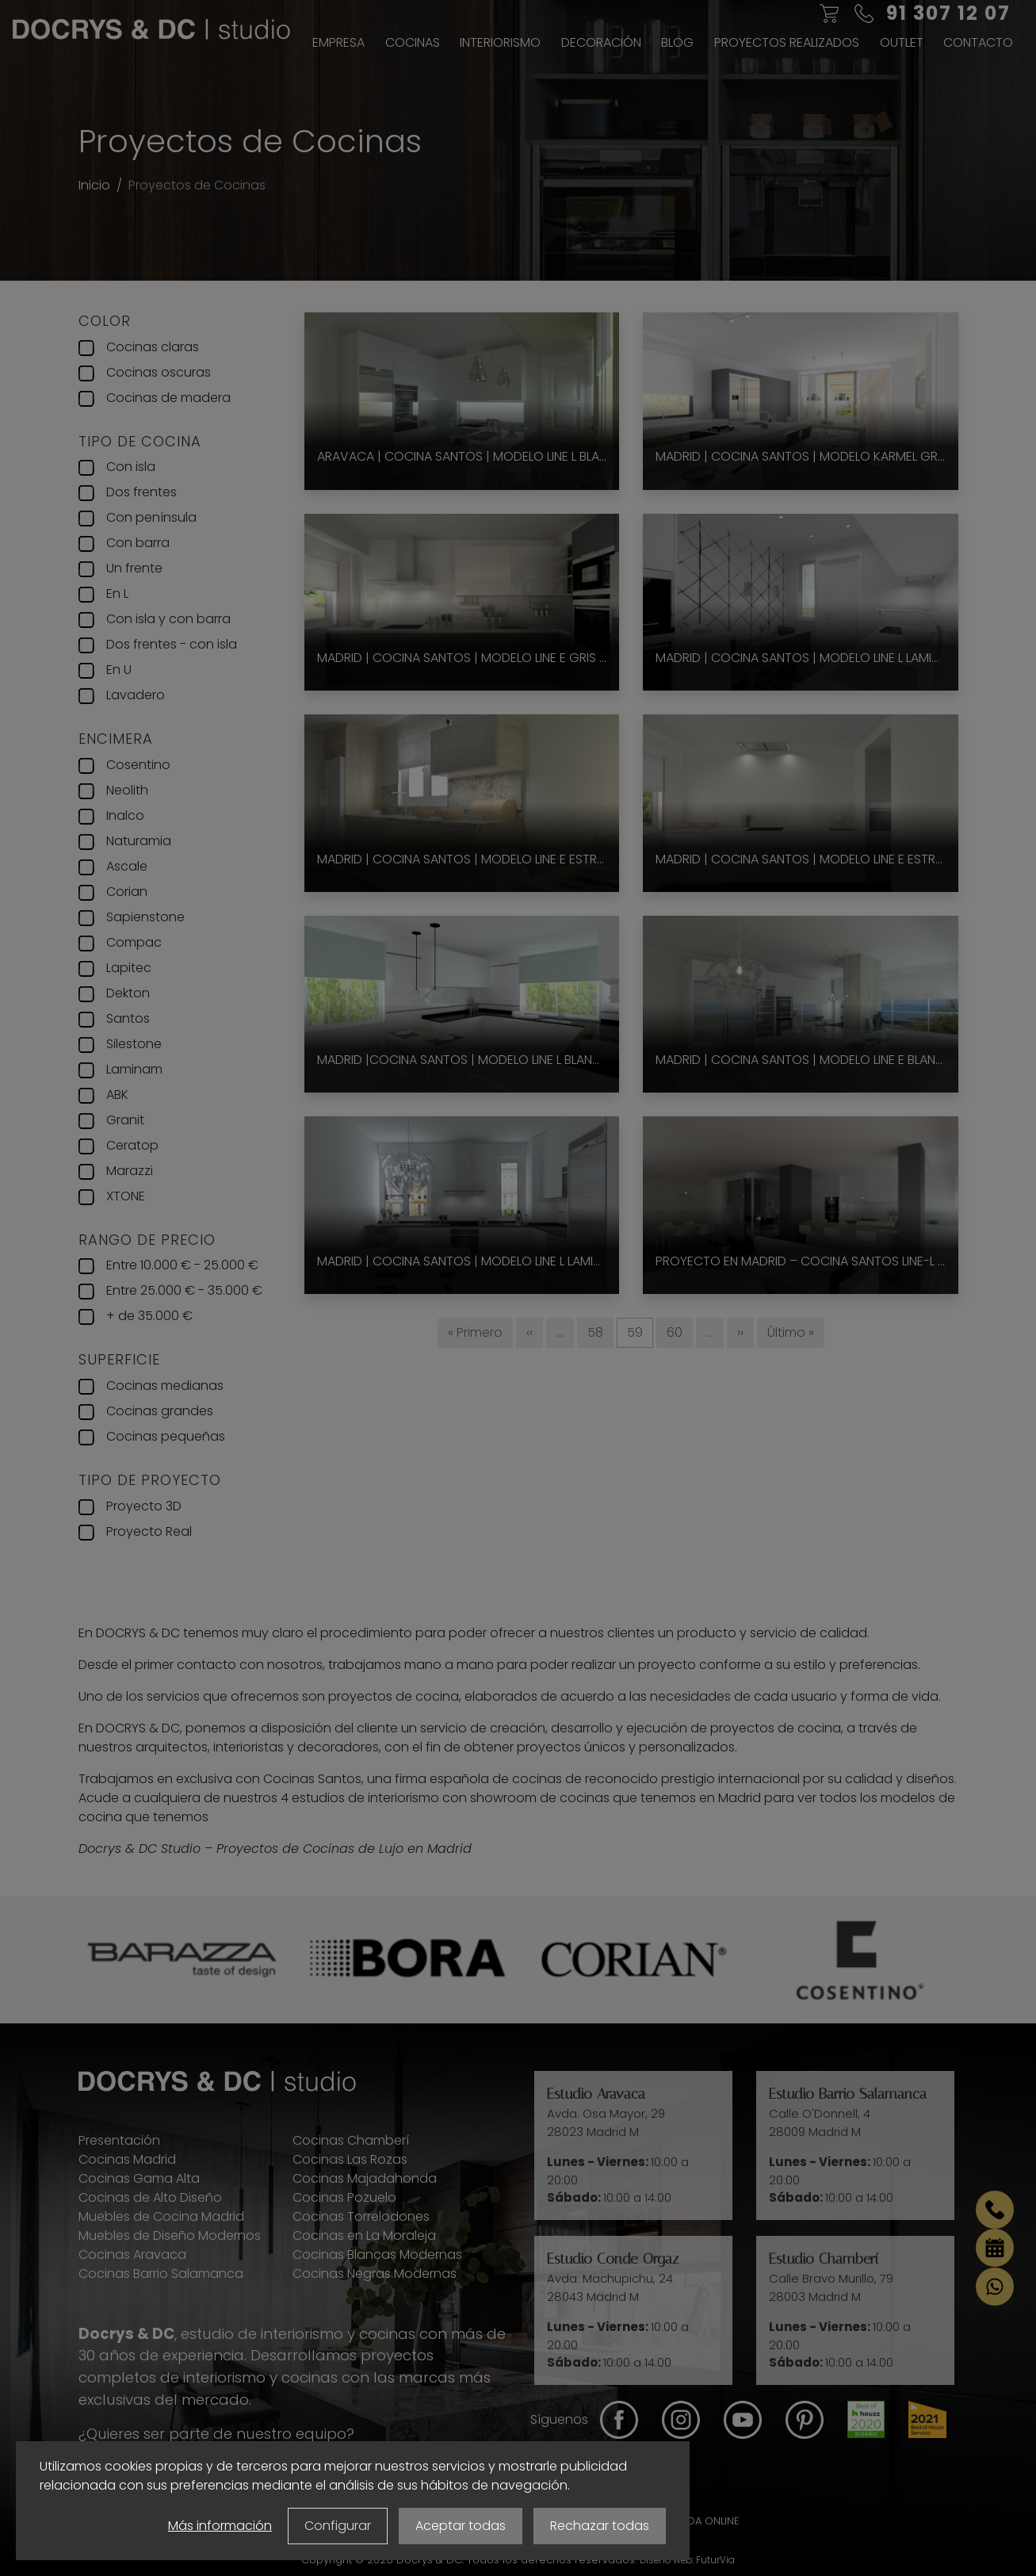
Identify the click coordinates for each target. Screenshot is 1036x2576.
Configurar (337, 2526)
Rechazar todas (599, 2526)
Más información (220, 2526)
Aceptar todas (460, 2526)
